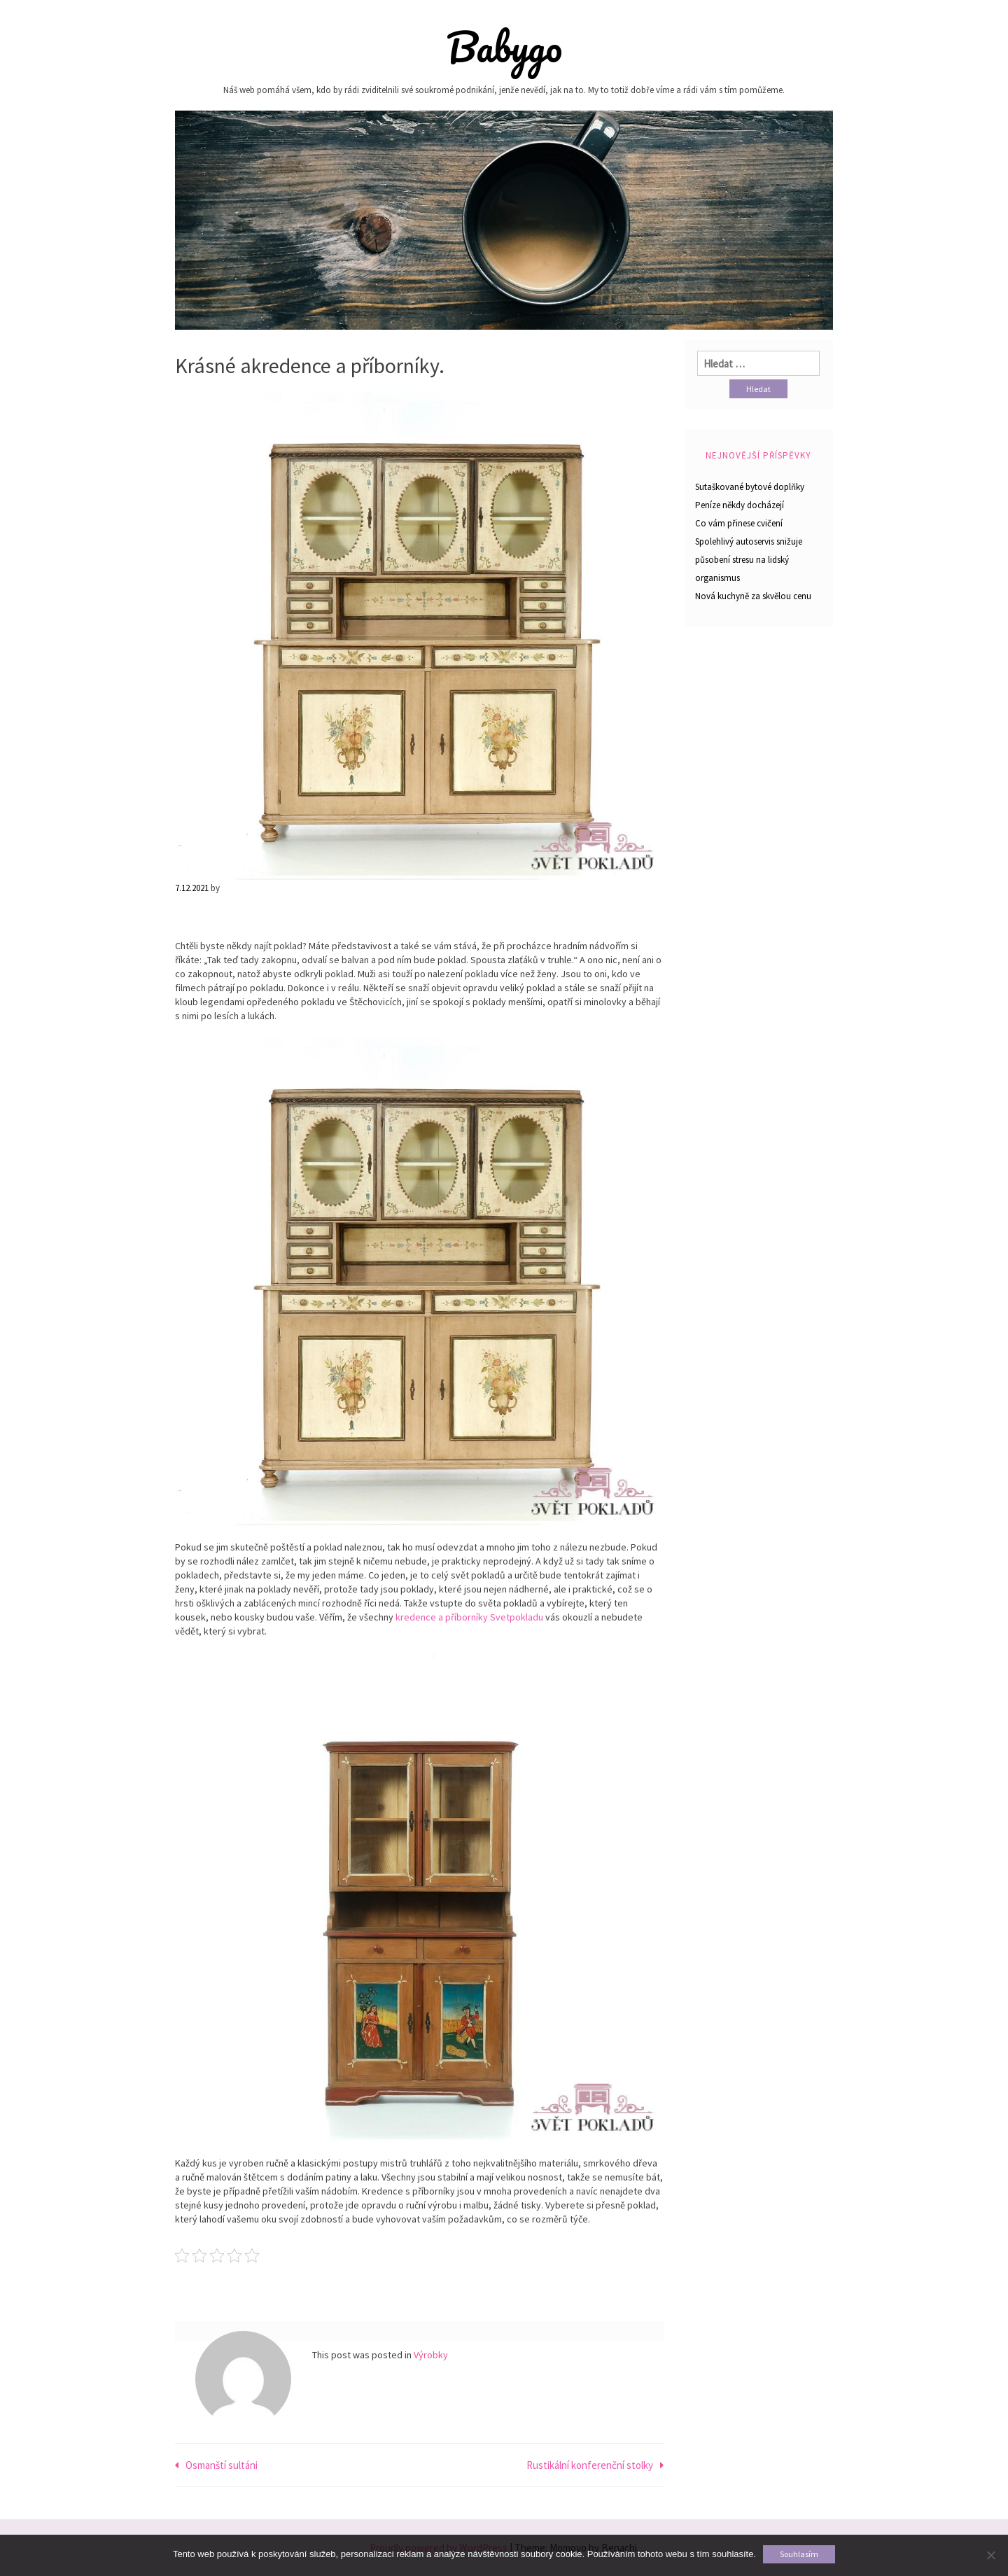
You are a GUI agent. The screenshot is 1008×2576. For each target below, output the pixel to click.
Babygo (504, 47)
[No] (990, 2555)
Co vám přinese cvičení (739, 523)
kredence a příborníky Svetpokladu (469, 1617)
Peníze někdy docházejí (739, 505)
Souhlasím (799, 2554)
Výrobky (431, 2354)
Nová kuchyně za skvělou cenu (753, 596)
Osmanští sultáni (222, 2465)
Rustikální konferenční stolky (589, 2465)
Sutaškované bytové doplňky (749, 487)
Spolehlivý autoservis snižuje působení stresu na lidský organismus (748, 560)
